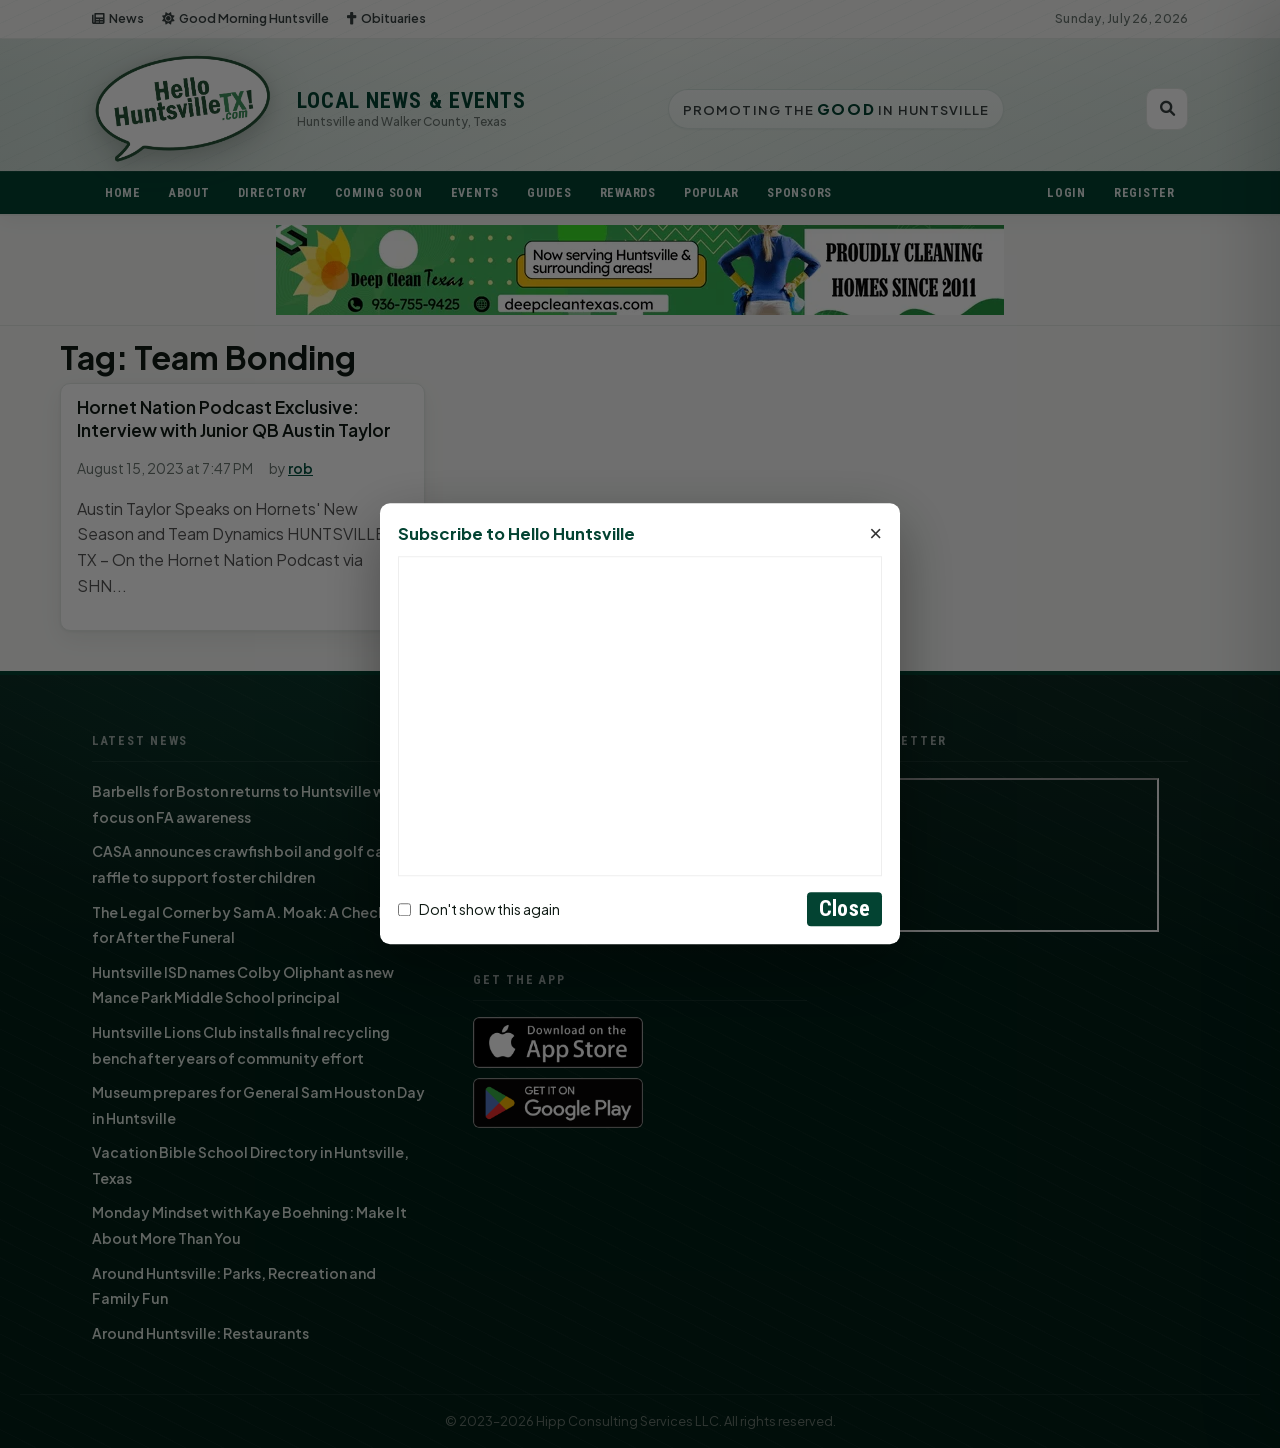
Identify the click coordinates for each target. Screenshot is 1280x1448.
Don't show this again (479, 909)
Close (844, 909)
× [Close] (875, 535)
